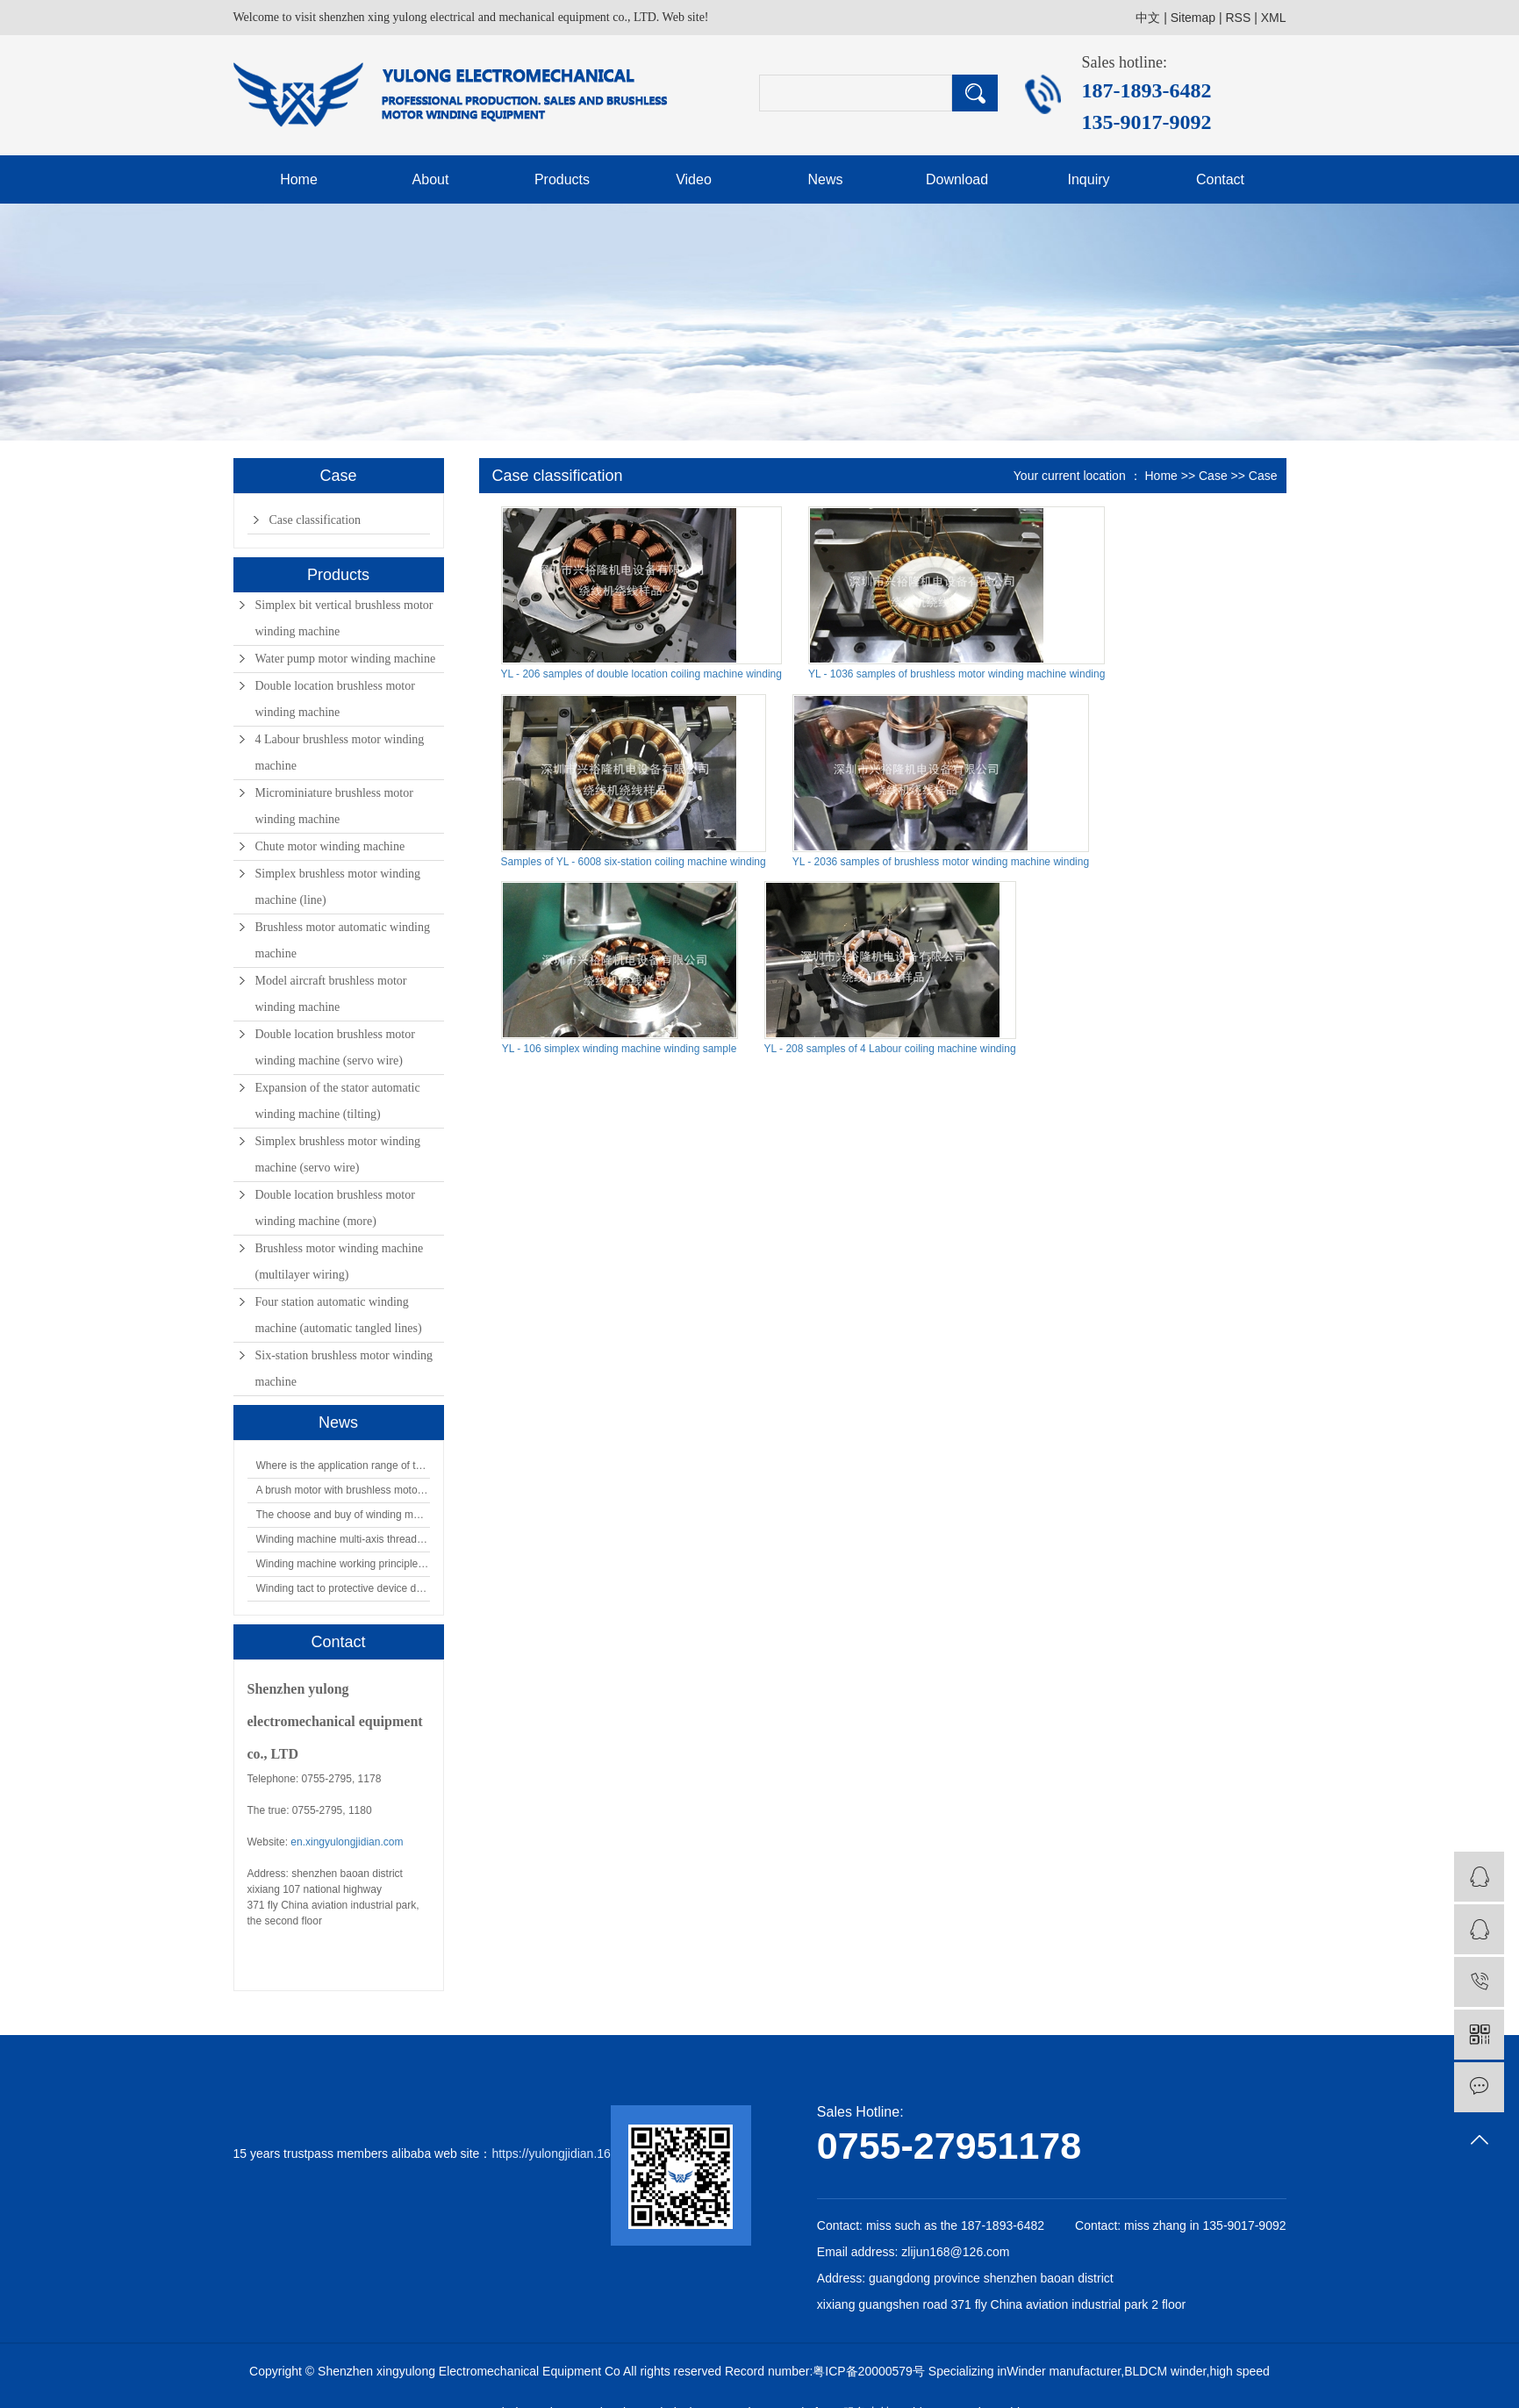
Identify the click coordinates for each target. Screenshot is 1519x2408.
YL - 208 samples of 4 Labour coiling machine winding (890, 1049)
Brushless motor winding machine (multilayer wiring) (339, 1261)
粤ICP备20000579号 (869, 2371)
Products (562, 179)
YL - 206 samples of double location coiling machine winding (641, 674)
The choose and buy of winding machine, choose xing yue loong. (343, 1515)
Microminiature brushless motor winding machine (334, 806)
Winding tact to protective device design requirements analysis (343, 1588)
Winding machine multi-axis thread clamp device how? (343, 1539)
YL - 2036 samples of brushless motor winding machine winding (940, 862)
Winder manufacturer (1064, 2371)
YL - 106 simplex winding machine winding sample (619, 1049)
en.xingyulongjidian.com (346, 1842)
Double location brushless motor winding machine (335, 699)
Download (957, 179)
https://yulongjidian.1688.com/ (572, 2153)
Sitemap (1193, 18)
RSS (1237, 18)
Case (1213, 476)
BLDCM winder (1165, 2371)
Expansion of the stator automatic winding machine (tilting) (337, 1101)
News (824, 179)
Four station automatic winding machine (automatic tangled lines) (338, 1315)
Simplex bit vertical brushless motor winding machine (344, 618)
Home (299, 179)
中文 (1148, 18)
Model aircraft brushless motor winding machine (331, 994)
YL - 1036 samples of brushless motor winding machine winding (956, 674)
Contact (1220, 179)
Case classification (315, 520)
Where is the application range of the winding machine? (343, 1465)
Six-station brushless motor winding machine (344, 1368)
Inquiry (1088, 179)
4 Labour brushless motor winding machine (340, 752)
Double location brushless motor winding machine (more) (335, 1208)
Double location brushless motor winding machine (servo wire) (335, 1047)
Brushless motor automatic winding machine (342, 940)
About (430, 179)
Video (694, 179)
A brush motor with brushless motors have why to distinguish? (343, 1490)
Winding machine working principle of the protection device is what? (343, 1564)
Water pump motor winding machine (345, 658)
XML (1273, 18)
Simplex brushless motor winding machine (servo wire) (338, 1154)
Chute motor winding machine (330, 846)
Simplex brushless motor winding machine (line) (338, 887)
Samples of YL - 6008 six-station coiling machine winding (633, 862)
